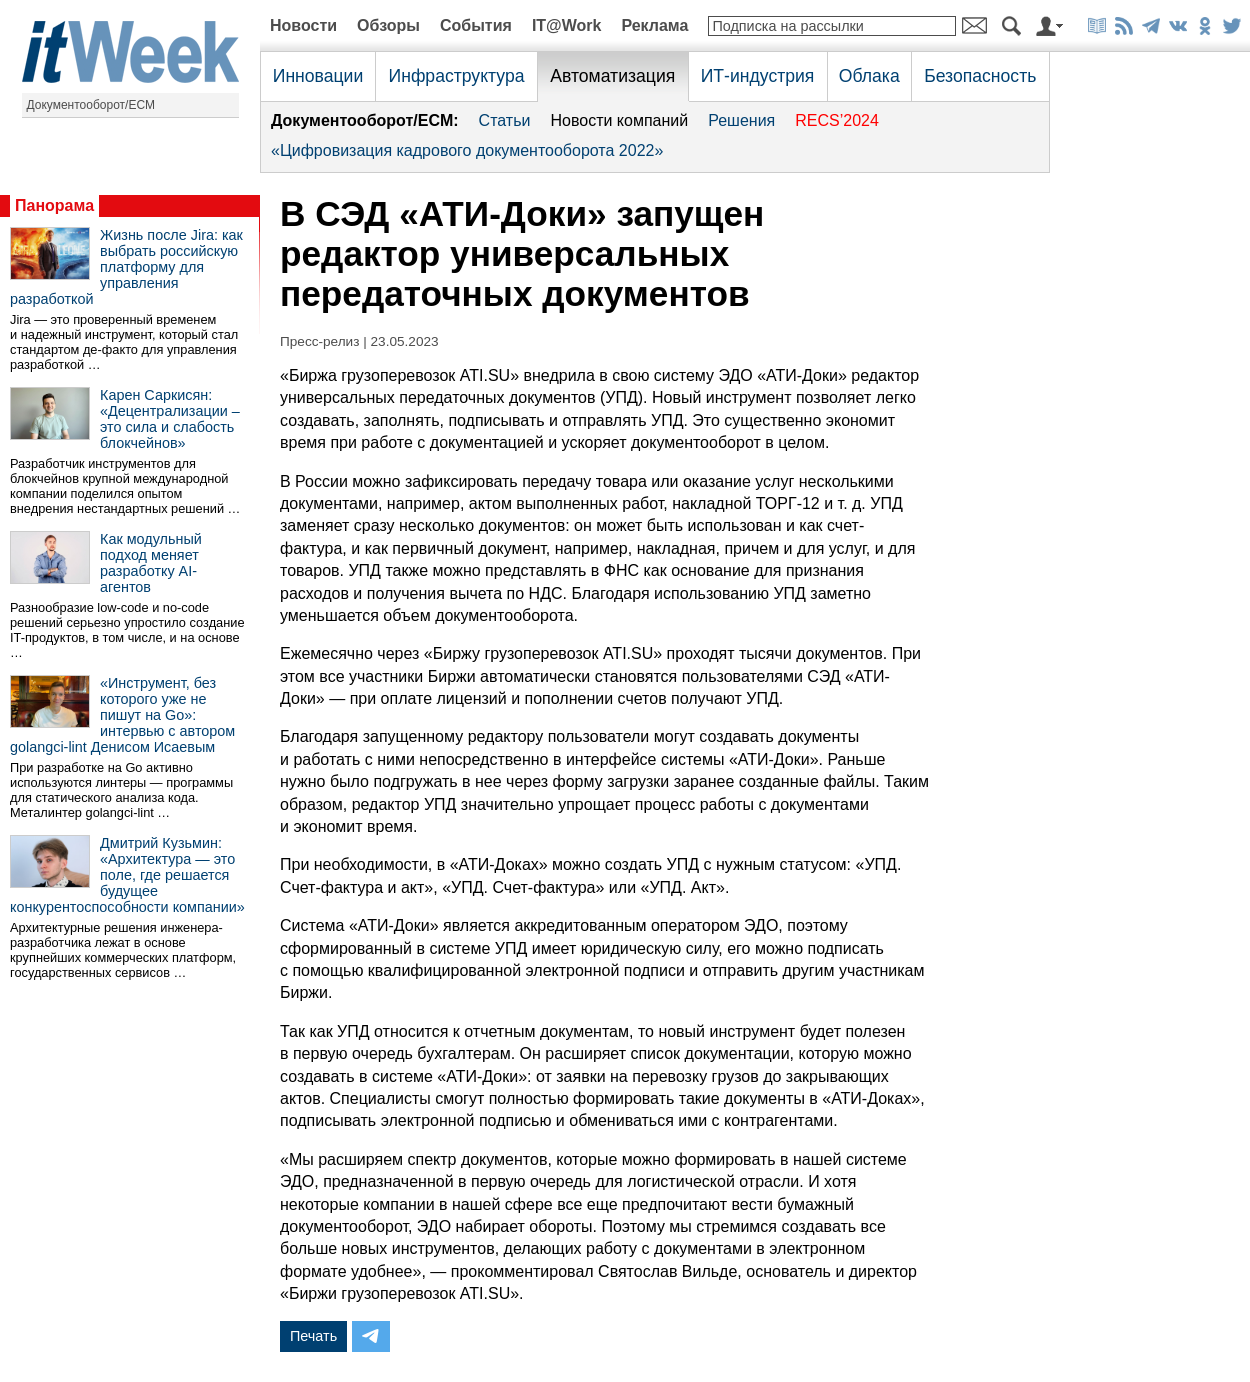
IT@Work (567, 25)
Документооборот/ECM (91, 105)
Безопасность (980, 76)
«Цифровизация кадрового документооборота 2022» (467, 150)
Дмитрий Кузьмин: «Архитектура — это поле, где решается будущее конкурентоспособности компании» (127, 875)
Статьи (505, 120)
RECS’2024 (837, 120)
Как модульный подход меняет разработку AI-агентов (151, 563)
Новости (303, 25)
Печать (313, 1336)
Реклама (654, 25)
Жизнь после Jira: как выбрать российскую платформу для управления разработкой (126, 267)
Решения (741, 120)
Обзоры (388, 25)
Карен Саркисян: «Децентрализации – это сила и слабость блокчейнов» (170, 419)
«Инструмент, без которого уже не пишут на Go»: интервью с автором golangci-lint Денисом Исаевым (122, 715)
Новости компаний (619, 120)
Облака (869, 76)
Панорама (54, 205)
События (476, 25)
